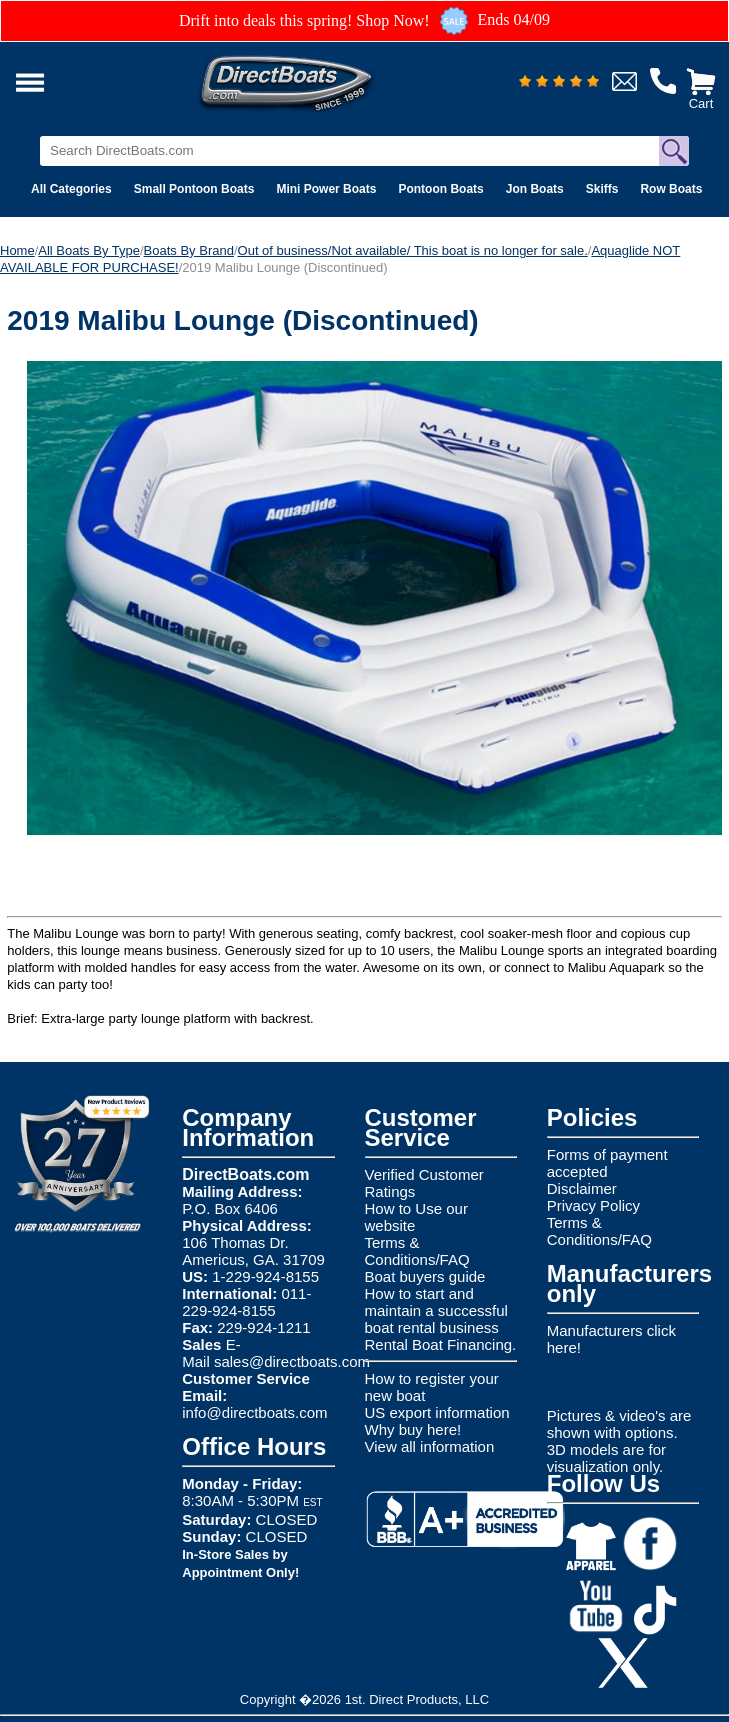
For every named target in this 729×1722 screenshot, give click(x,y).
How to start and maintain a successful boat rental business (436, 1310)
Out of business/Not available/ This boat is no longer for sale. (413, 250)
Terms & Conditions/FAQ (417, 1251)
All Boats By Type (89, 250)
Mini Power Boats (326, 189)
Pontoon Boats (440, 189)
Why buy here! (413, 1429)
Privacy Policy (593, 1205)
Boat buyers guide (425, 1276)
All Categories (71, 189)
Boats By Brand (189, 250)
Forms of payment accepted (607, 1163)
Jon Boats (535, 189)
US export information (437, 1412)
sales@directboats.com (292, 1361)
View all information (430, 1446)
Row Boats (671, 189)
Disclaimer (582, 1188)
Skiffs (602, 189)
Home (17, 250)
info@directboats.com (254, 1412)
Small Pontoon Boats (194, 189)
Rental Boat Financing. (441, 1344)
